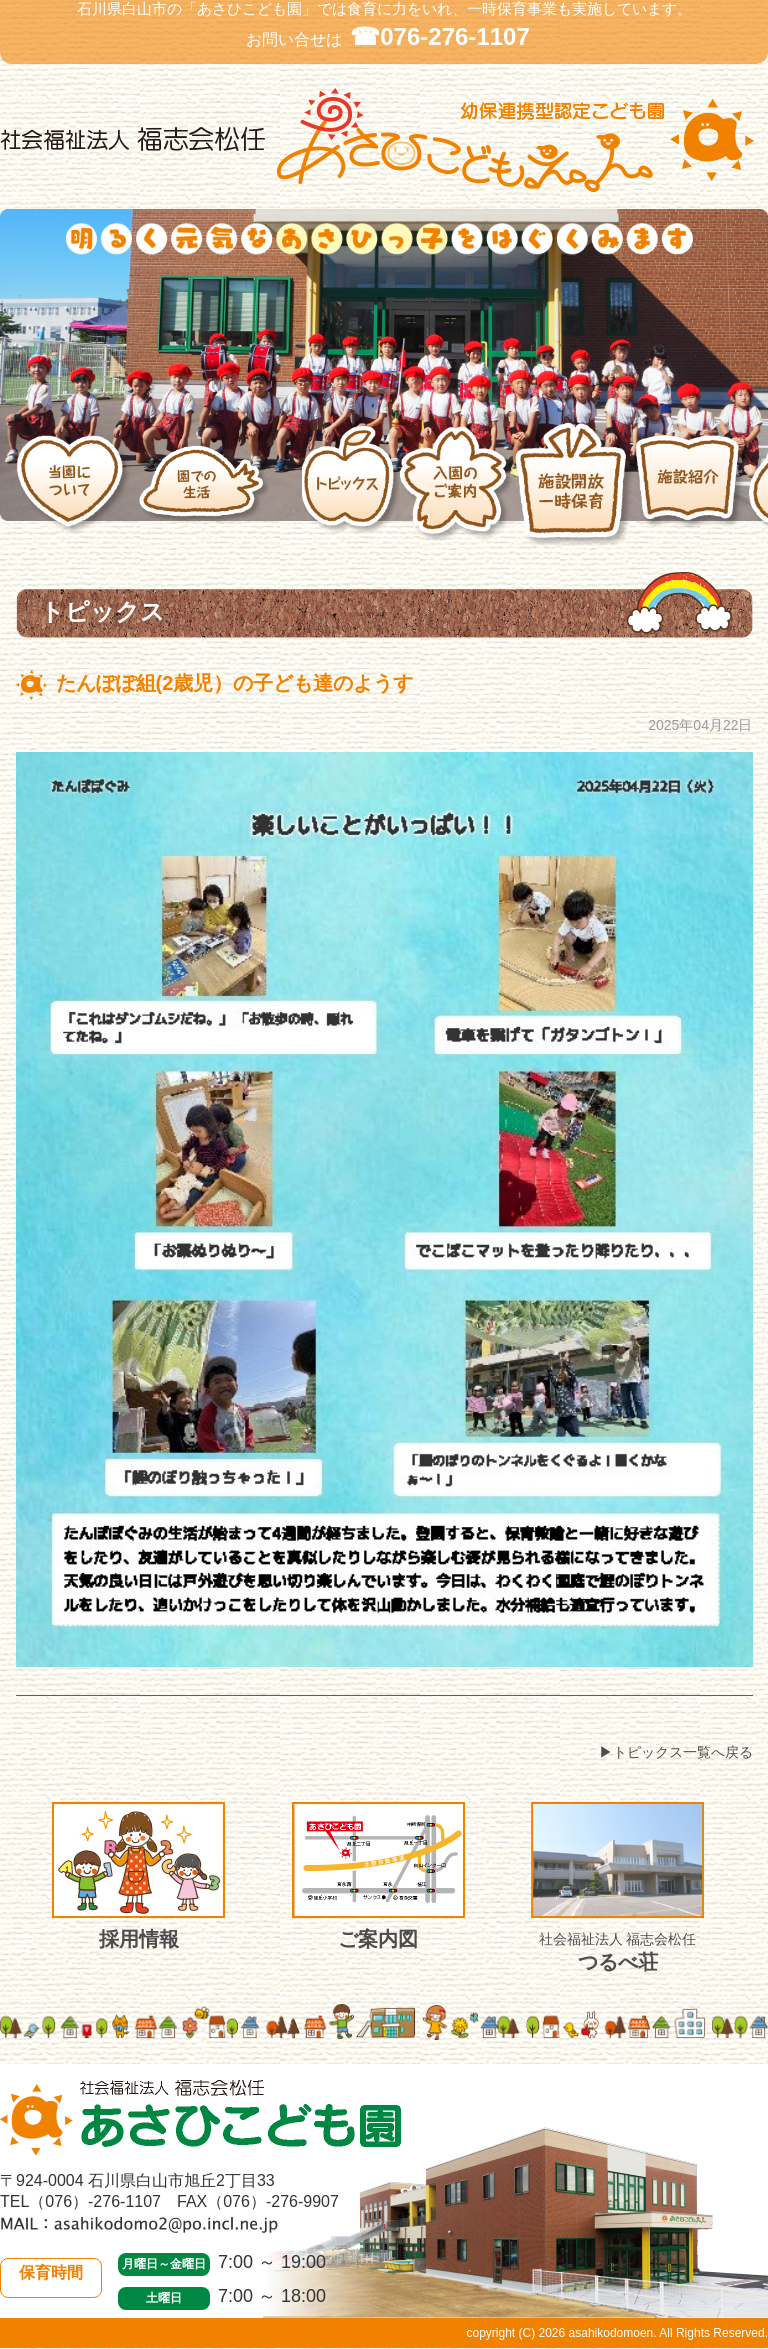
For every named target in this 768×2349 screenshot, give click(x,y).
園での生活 (220, 484)
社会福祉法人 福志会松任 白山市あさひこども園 (384, 140)
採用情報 (138, 1876)
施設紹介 (692, 484)
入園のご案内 (457, 484)
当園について (77, 484)
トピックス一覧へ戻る (683, 1752)
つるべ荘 (617, 1887)
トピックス (351, 484)
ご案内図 (378, 1876)
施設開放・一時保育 (574, 484)
